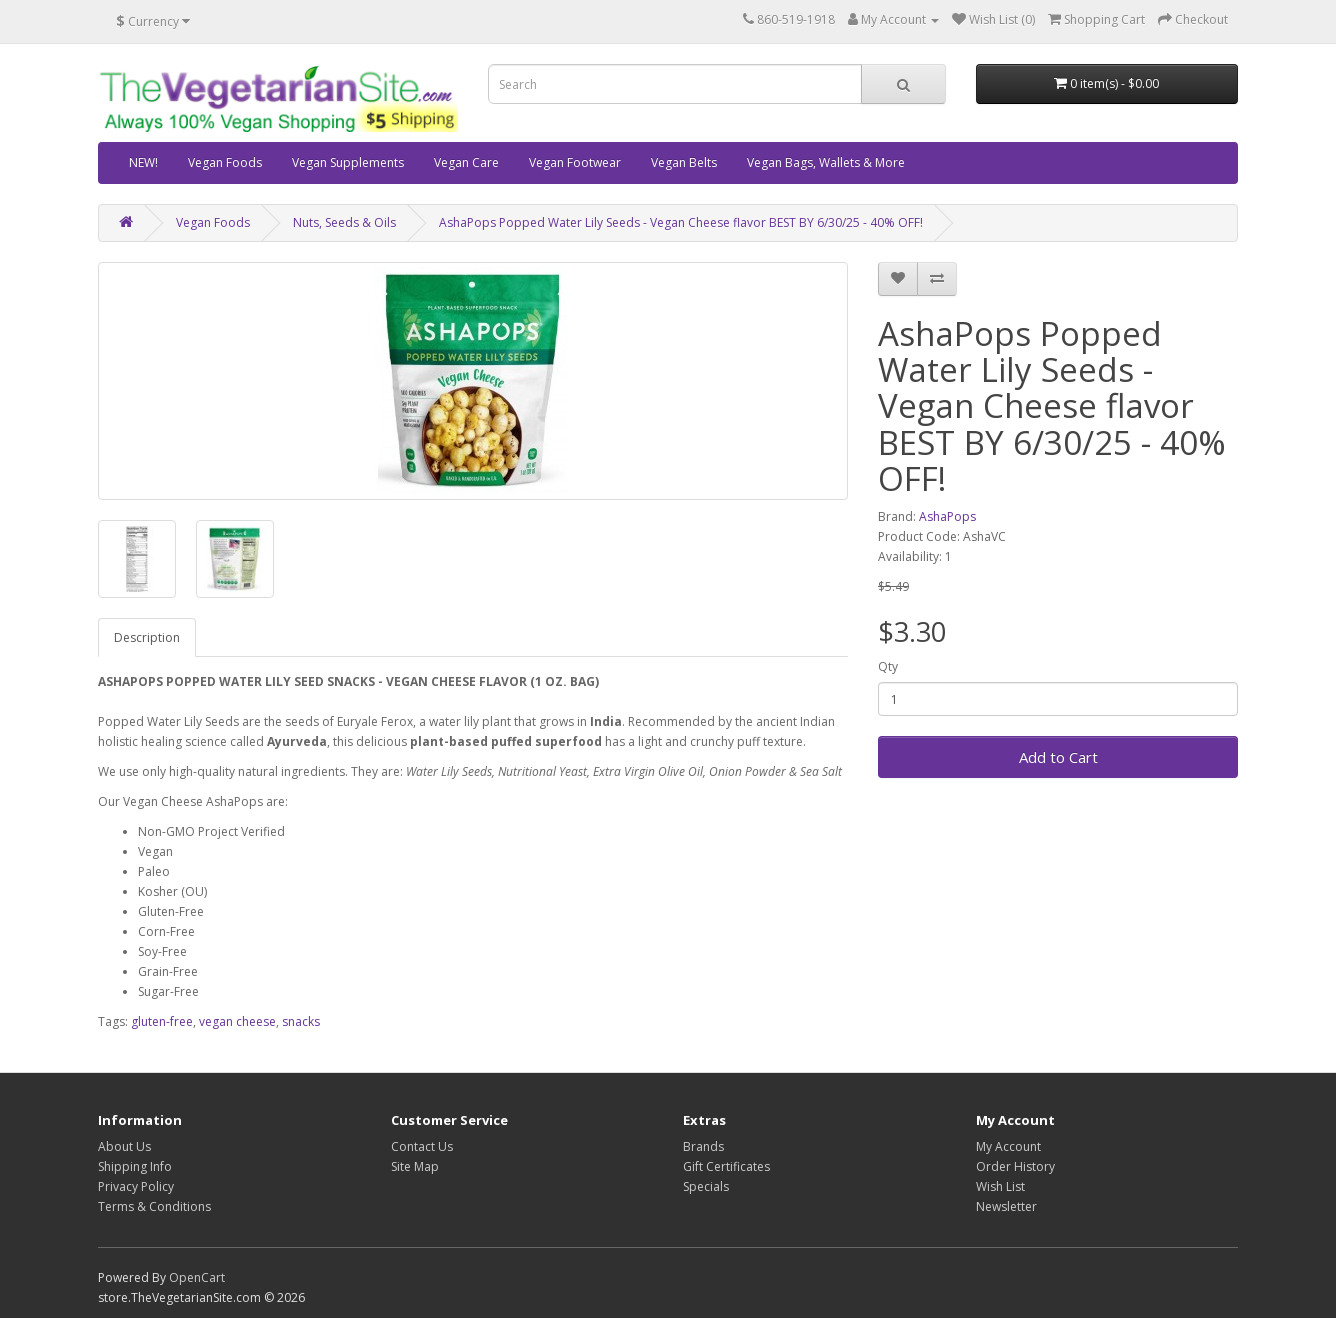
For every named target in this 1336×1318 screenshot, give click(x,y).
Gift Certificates (726, 1166)
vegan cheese (237, 1021)
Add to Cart (1058, 757)
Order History (1015, 1166)
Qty (888, 666)
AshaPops (947, 516)
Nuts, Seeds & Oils (344, 222)
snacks (301, 1021)
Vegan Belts (684, 162)
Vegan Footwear (575, 162)
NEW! (143, 162)
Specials (706, 1186)
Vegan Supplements (348, 162)
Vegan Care (466, 162)
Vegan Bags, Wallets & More (826, 162)
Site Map (415, 1166)
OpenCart (197, 1277)
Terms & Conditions (154, 1206)
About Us (124, 1146)
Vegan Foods (225, 162)
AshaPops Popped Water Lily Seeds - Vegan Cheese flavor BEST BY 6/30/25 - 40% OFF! (681, 222)
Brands (703, 1146)
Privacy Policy (136, 1186)
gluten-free (162, 1021)
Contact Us (422, 1146)
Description (147, 637)
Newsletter (1006, 1206)
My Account (1008, 1146)
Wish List (1000, 1186)
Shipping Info (135, 1166)
